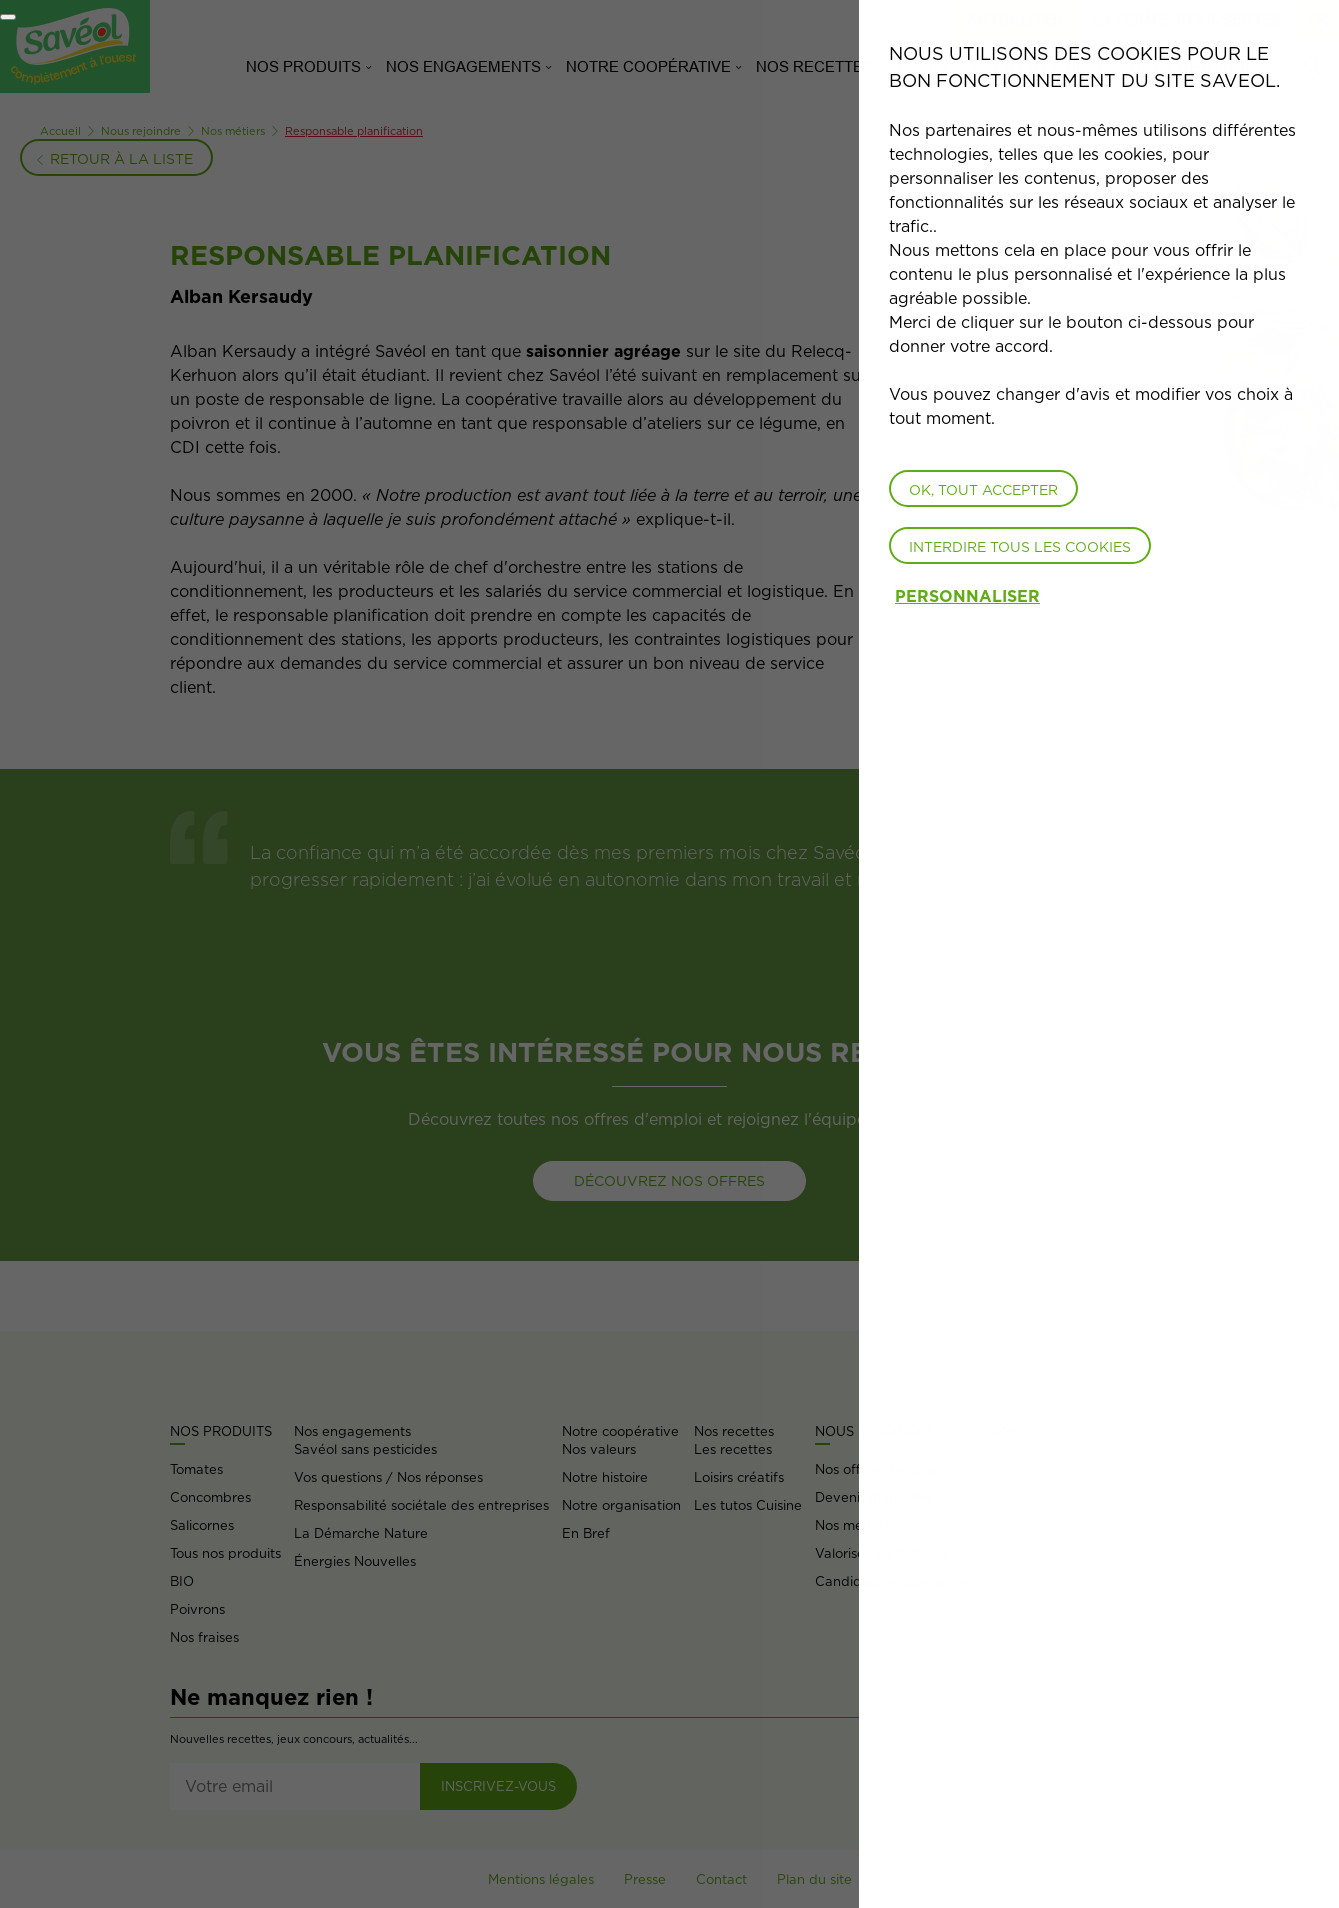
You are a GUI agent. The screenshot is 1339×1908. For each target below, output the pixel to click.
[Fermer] (8, 17)
